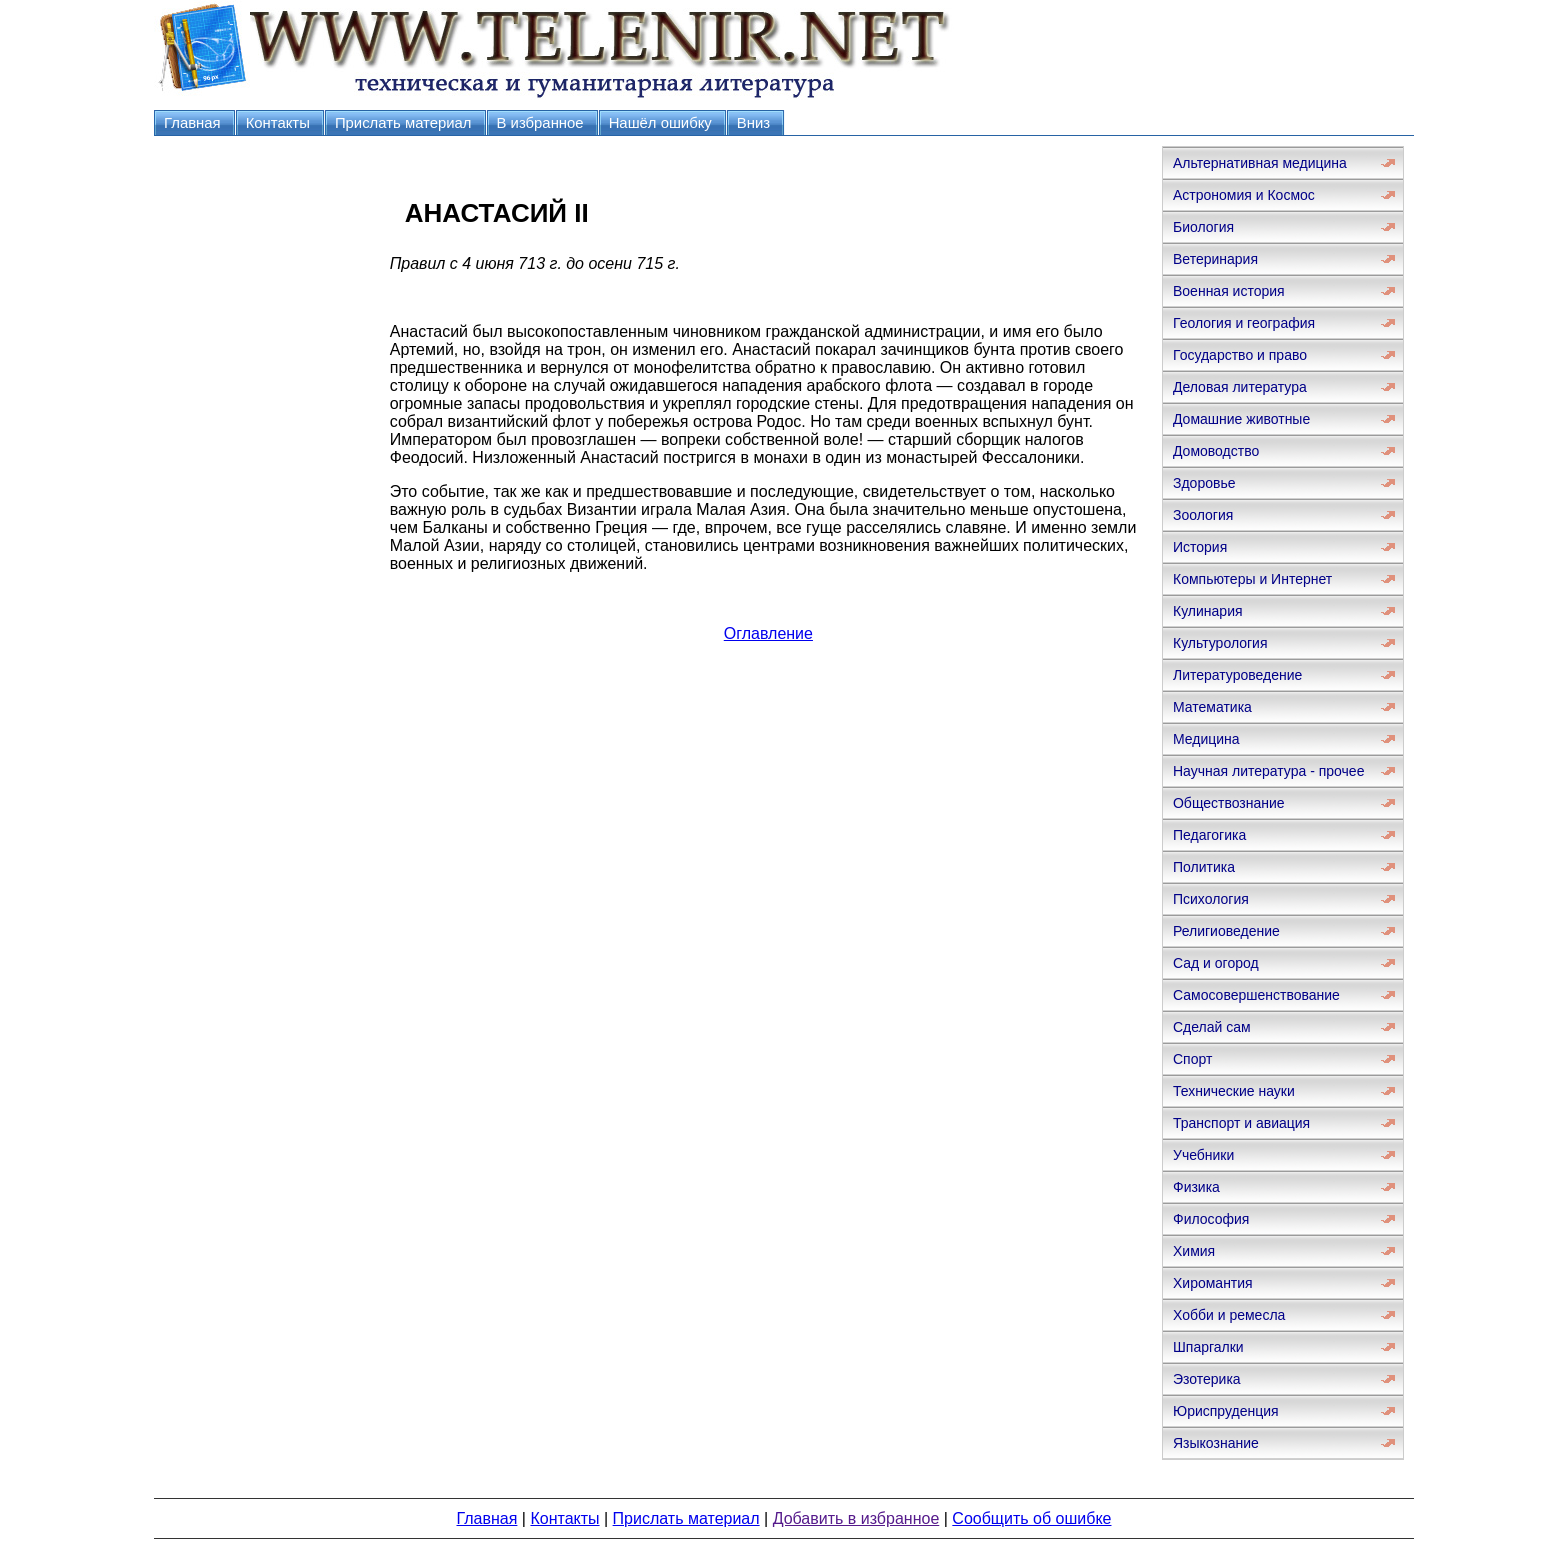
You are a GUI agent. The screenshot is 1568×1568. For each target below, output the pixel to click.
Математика (1212, 707)
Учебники (1203, 1155)
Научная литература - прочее (1268, 771)
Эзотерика (1207, 1379)
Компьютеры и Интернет (1252, 579)
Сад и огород (1216, 963)
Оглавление (768, 633)
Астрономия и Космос (1244, 195)
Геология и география (1244, 323)
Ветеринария (1215, 259)
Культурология (1220, 643)
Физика (1196, 1187)
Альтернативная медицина (1260, 163)
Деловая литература (1240, 387)
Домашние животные (1241, 419)
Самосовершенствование (1256, 995)
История (1200, 547)
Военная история (1229, 291)
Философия (1211, 1219)
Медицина (1206, 739)
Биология (1203, 227)
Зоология (1203, 515)
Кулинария (1208, 611)
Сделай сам (1212, 1027)
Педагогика (1209, 835)
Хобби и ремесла (1229, 1315)
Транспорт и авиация (1241, 1123)
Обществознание (1229, 803)
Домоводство (1216, 451)
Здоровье (1204, 483)
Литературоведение (1237, 675)
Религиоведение (1226, 931)
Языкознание (1216, 1443)
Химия (1194, 1251)
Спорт (1192, 1059)
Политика (1204, 867)
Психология (1211, 899)
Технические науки (1234, 1091)
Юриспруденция (1226, 1411)
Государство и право (1240, 355)
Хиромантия (1213, 1283)
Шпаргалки (1208, 1347)
